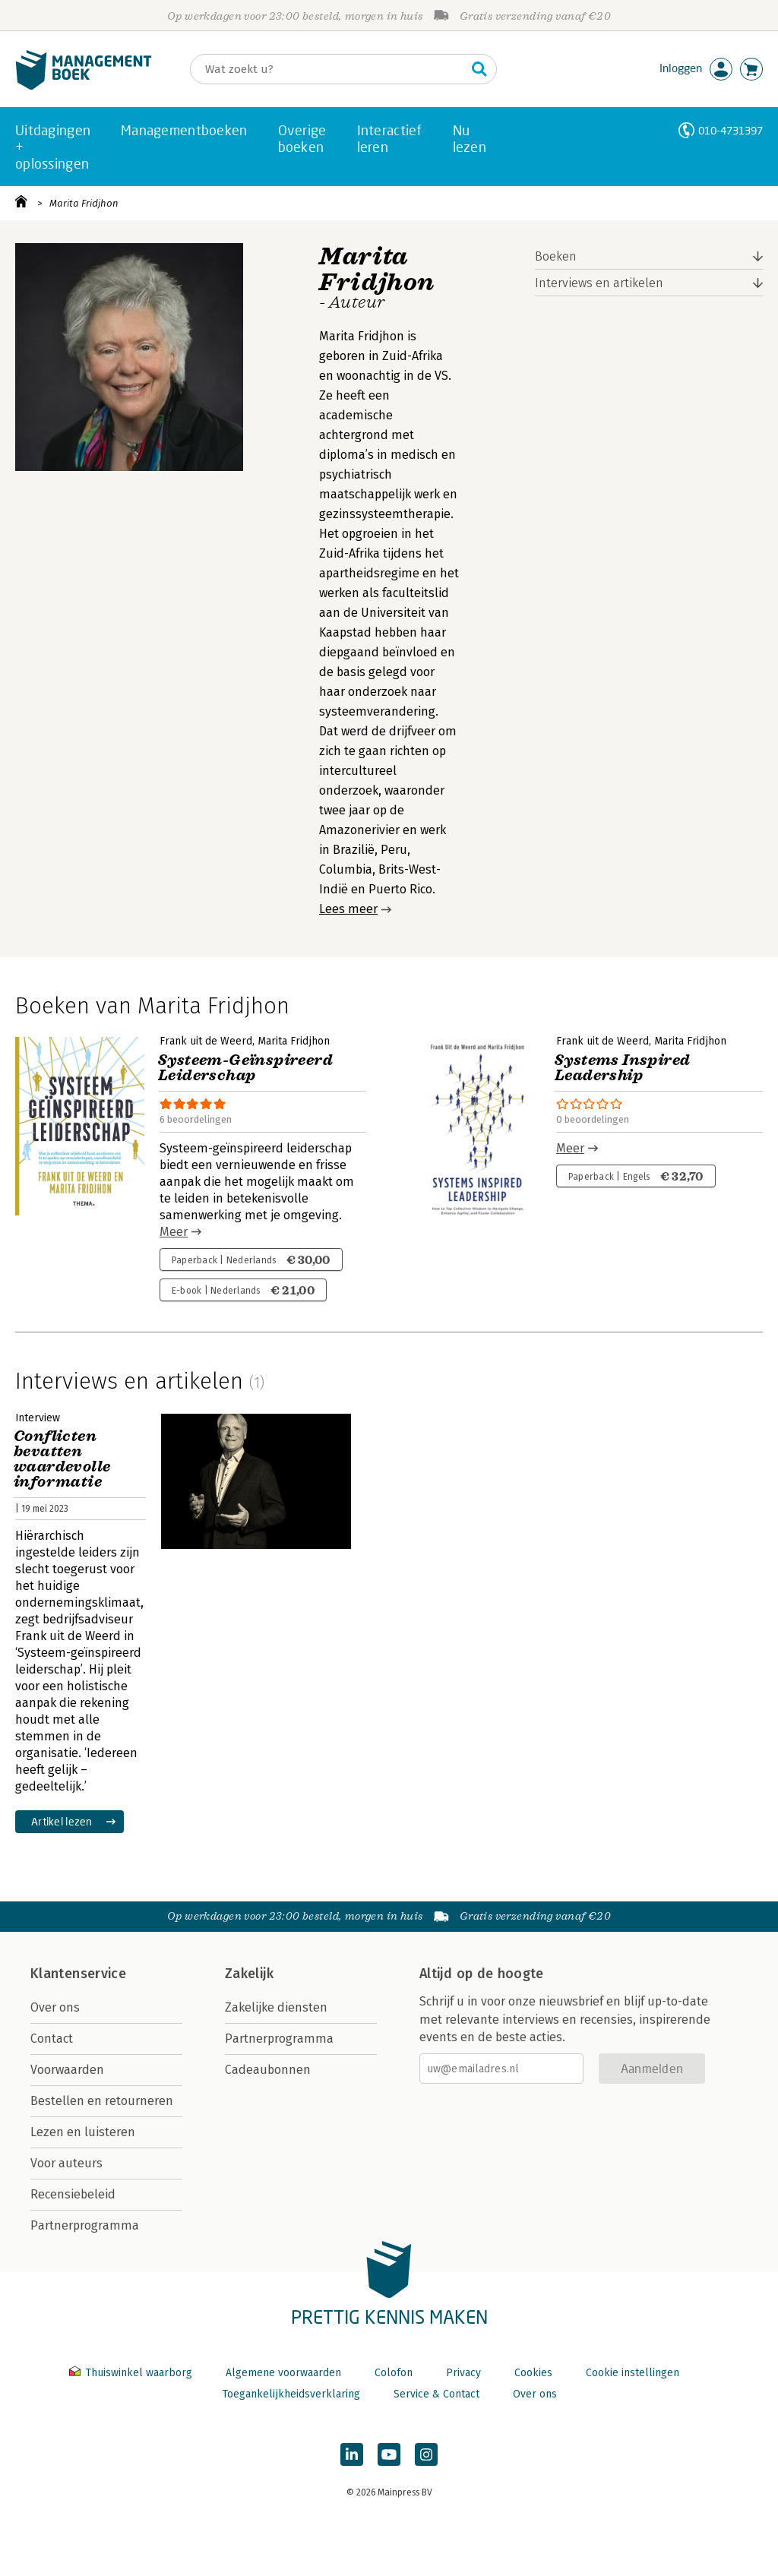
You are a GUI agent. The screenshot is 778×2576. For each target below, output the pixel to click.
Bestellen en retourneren (101, 2101)
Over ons (55, 2007)
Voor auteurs (66, 2163)
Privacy (463, 2372)
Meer (174, 1232)
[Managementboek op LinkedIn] (351, 2454)
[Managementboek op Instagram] (426, 2454)
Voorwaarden (67, 2069)
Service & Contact (436, 2394)
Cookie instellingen (632, 2372)
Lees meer (348, 909)
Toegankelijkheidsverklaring (291, 2394)
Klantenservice (78, 1973)
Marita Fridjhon (84, 203)
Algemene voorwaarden (283, 2372)
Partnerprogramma (84, 2225)
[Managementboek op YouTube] (389, 2454)
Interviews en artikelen (599, 283)
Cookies (533, 2372)
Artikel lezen (62, 1821)
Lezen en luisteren (82, 2132)
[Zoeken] (328, 69)
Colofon (394, 2372)
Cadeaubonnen (268, 2069)
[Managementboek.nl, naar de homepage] (83, 86)
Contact (51, 2038)
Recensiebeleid (72, 2194)
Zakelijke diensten (276, 2007)
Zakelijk (249, 1973)
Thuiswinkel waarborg (132, 2372)
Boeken (556, 256)
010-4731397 (730, 130)
